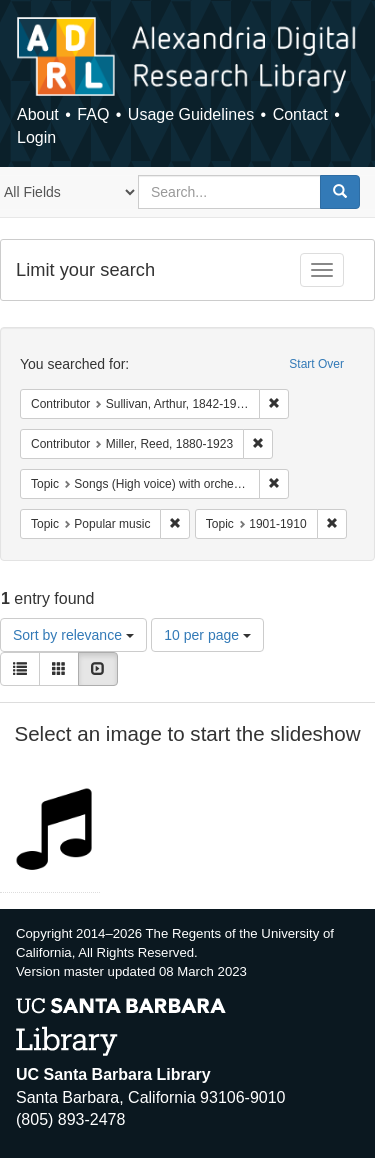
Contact (300, 114)
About (38, 114)
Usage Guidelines (191, 114)
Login (36, 137)
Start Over (316, 364)
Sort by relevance (73, 635)
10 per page (207, 635)
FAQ (93, 114)
